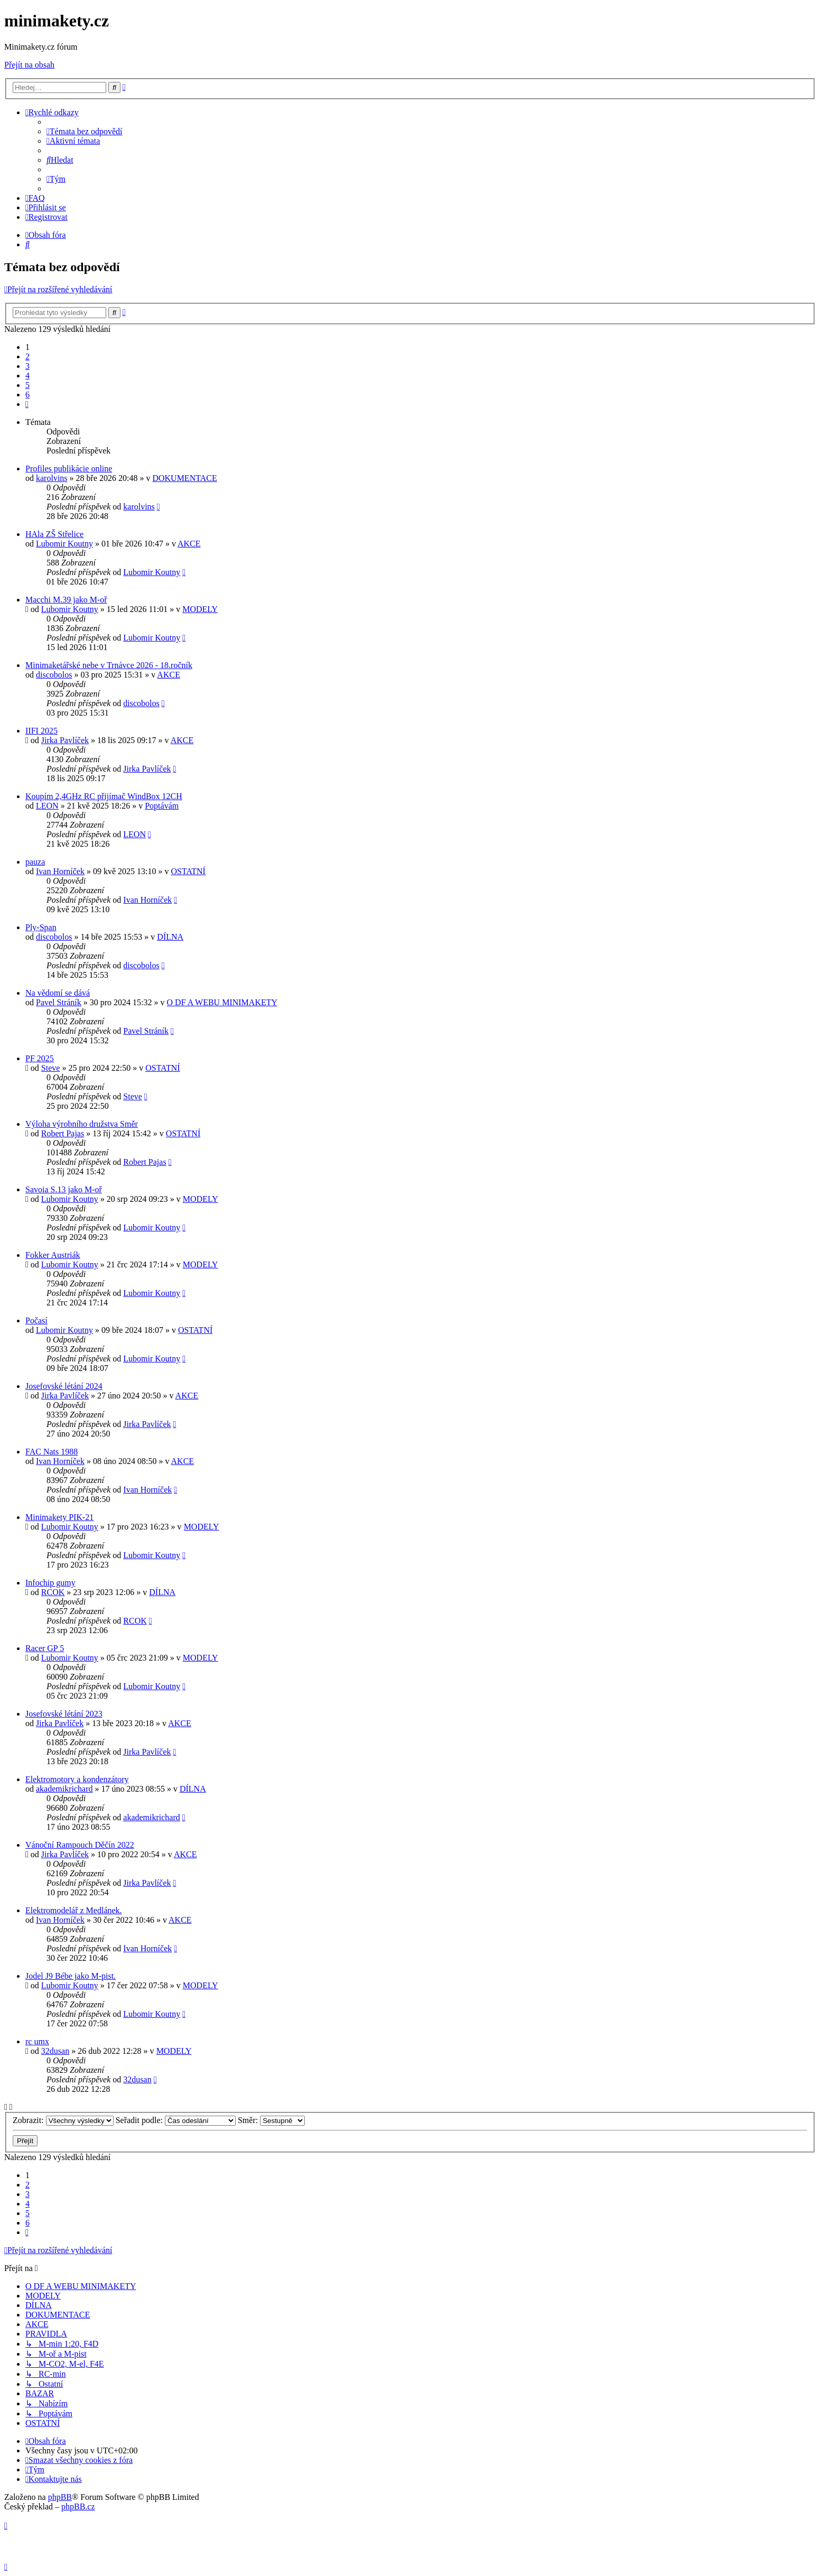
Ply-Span (41, 927)
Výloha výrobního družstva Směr (81, 1123)
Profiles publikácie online (68, 468)
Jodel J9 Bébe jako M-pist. (70, 1975)
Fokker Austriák (52, 1254)
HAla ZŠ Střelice (54, 534)
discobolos (54, 674)
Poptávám (162, 805)
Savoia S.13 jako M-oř (63, 1189)
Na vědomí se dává (57, 992)
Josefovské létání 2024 (63, 1386)
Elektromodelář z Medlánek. (73, 1910)
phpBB (60, 2496)
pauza (35, 861)
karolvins (52, 478)
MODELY (200, 609)
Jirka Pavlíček (65, 740)
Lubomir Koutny (64, 543)
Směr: (271, 2120)
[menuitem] (84, 131)
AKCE (189, 543)
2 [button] (27, 356)
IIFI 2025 (41, 730)
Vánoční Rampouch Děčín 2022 (79, 1844)
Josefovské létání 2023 (63, 1713)
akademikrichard (64, 1788)
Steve (50, 1067)
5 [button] (27, 385)
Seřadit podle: (176, 2120)
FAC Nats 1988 (51, 1451)
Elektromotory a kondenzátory (77, 1779)
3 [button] (27, 366)
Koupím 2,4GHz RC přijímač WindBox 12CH (103, 796)
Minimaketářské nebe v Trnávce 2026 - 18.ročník (108, 665)
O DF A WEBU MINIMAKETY (222, 1002)
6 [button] (27, 394)
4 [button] (27, 375)
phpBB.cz (78, 2506)
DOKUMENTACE (184, 478)
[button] (27, 404)
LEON (47, 805)
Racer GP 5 (44, 1648)
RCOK (52, 1592)
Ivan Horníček (60, 871)
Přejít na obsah (29, 64)
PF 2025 (39, 1058)
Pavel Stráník (58, 1002)
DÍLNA (170, 936)
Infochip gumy (50, 1582)
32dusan (55, 2050)
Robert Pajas (62, 1133)
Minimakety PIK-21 (59, 1517)
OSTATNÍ (188, 871)
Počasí (36, 1320)
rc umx (37, 2041)
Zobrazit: (63, 2120)
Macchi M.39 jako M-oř (66, 599)
